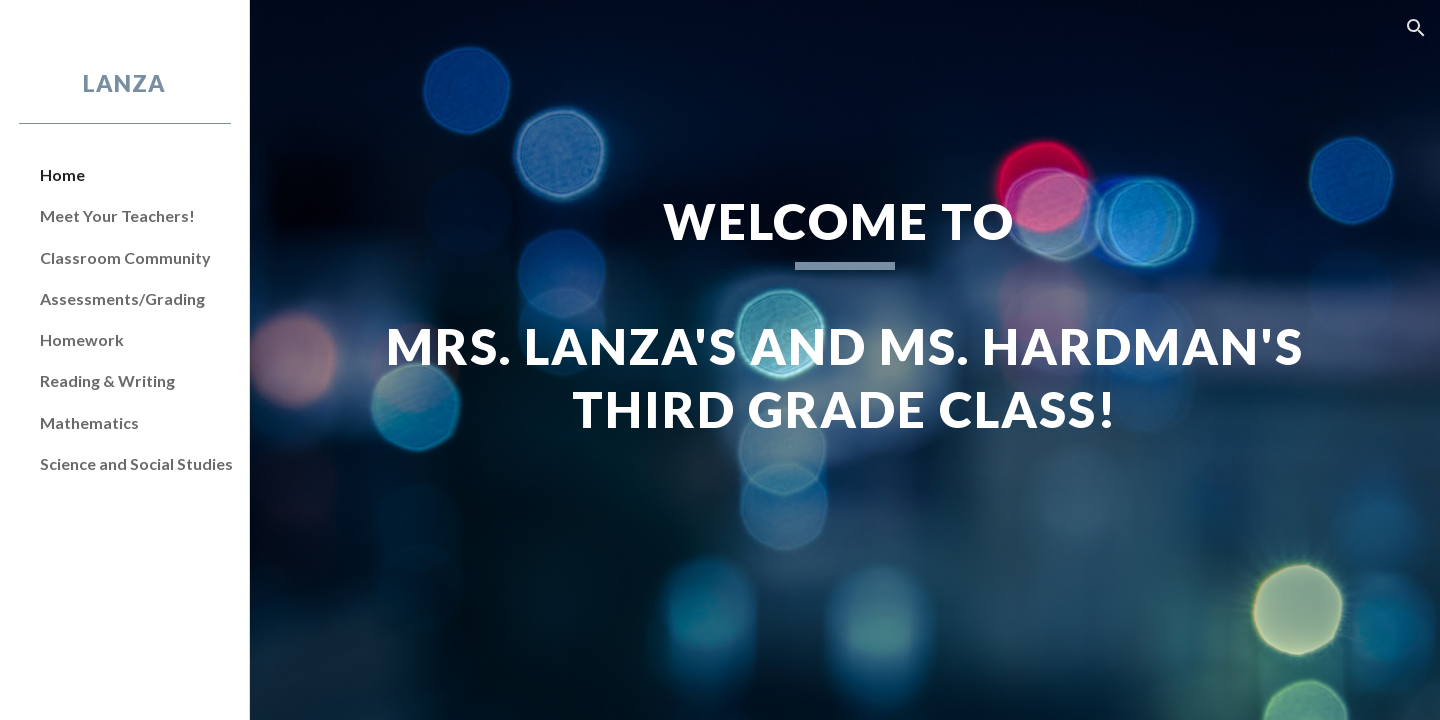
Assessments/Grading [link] (122, 298)
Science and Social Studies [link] (136, 463)
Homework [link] (82, 339)
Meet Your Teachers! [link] (117, 215)
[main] (845, 359)
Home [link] (62, 174)
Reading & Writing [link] (107, 380)
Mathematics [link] (89, 422)
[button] (1416, 28)
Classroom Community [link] (125, 257)
